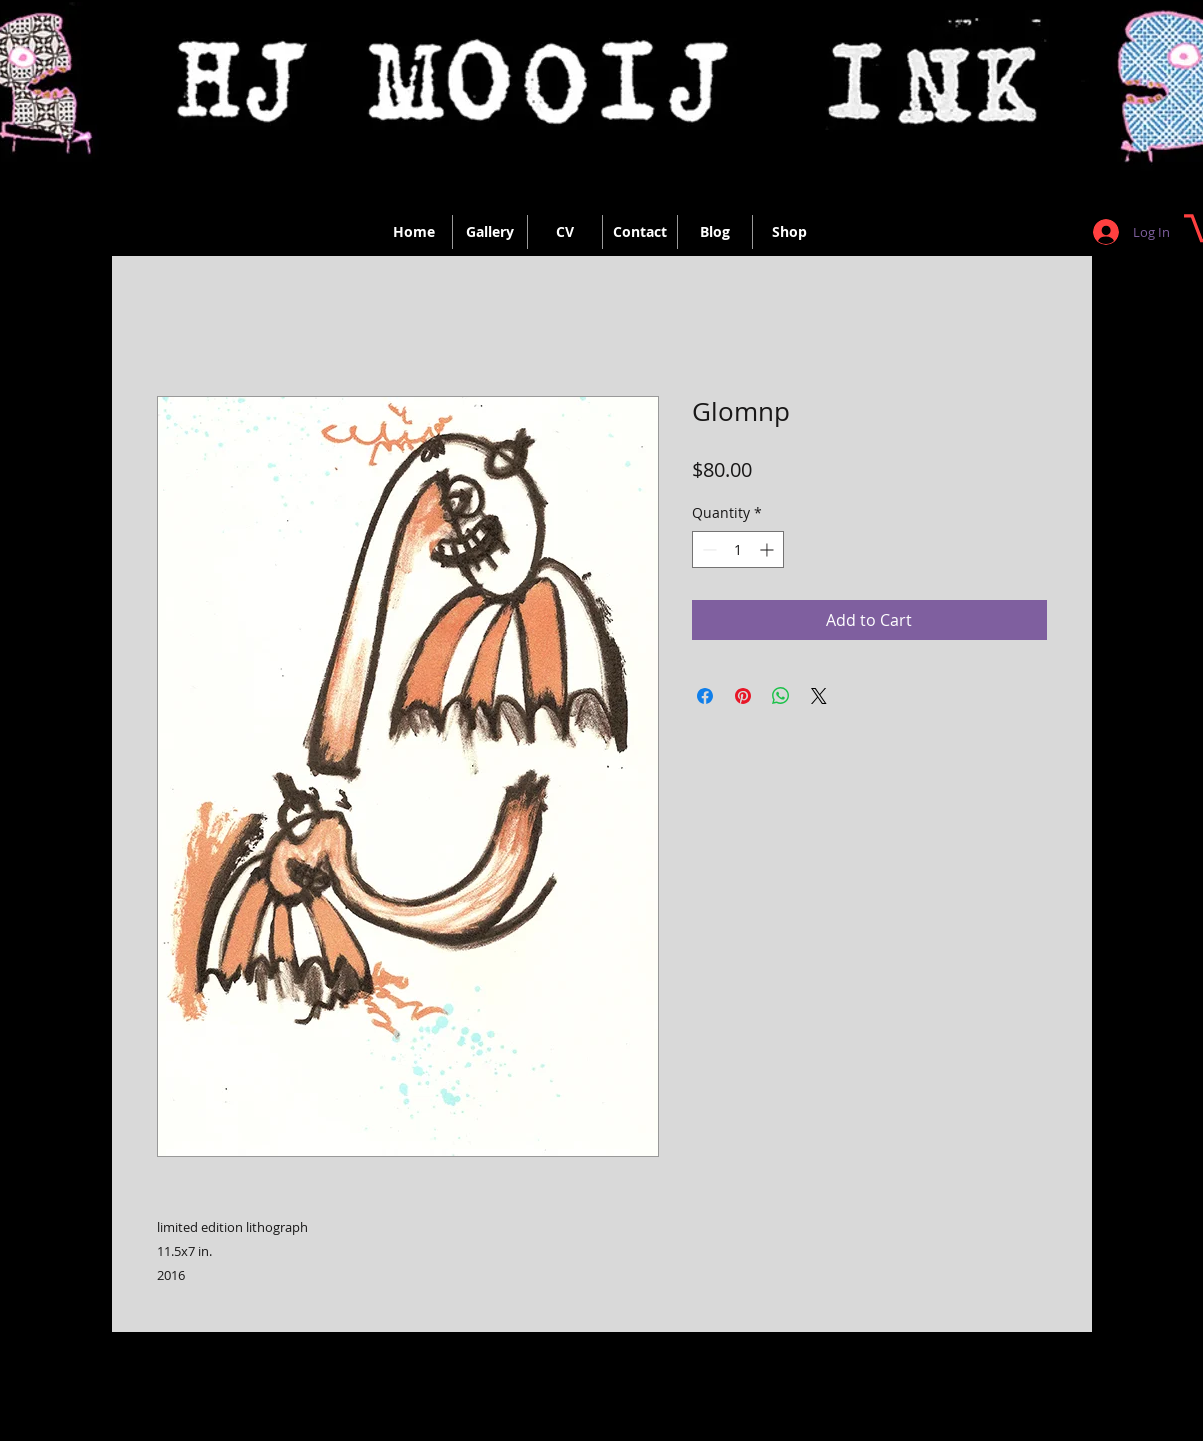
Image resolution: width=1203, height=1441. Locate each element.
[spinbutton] (738, 549)
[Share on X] (819, 696)
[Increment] (768, 549)
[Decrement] (707, 549)
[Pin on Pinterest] (743, 696)
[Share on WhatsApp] (781, 696)
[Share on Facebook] (705, 696)
